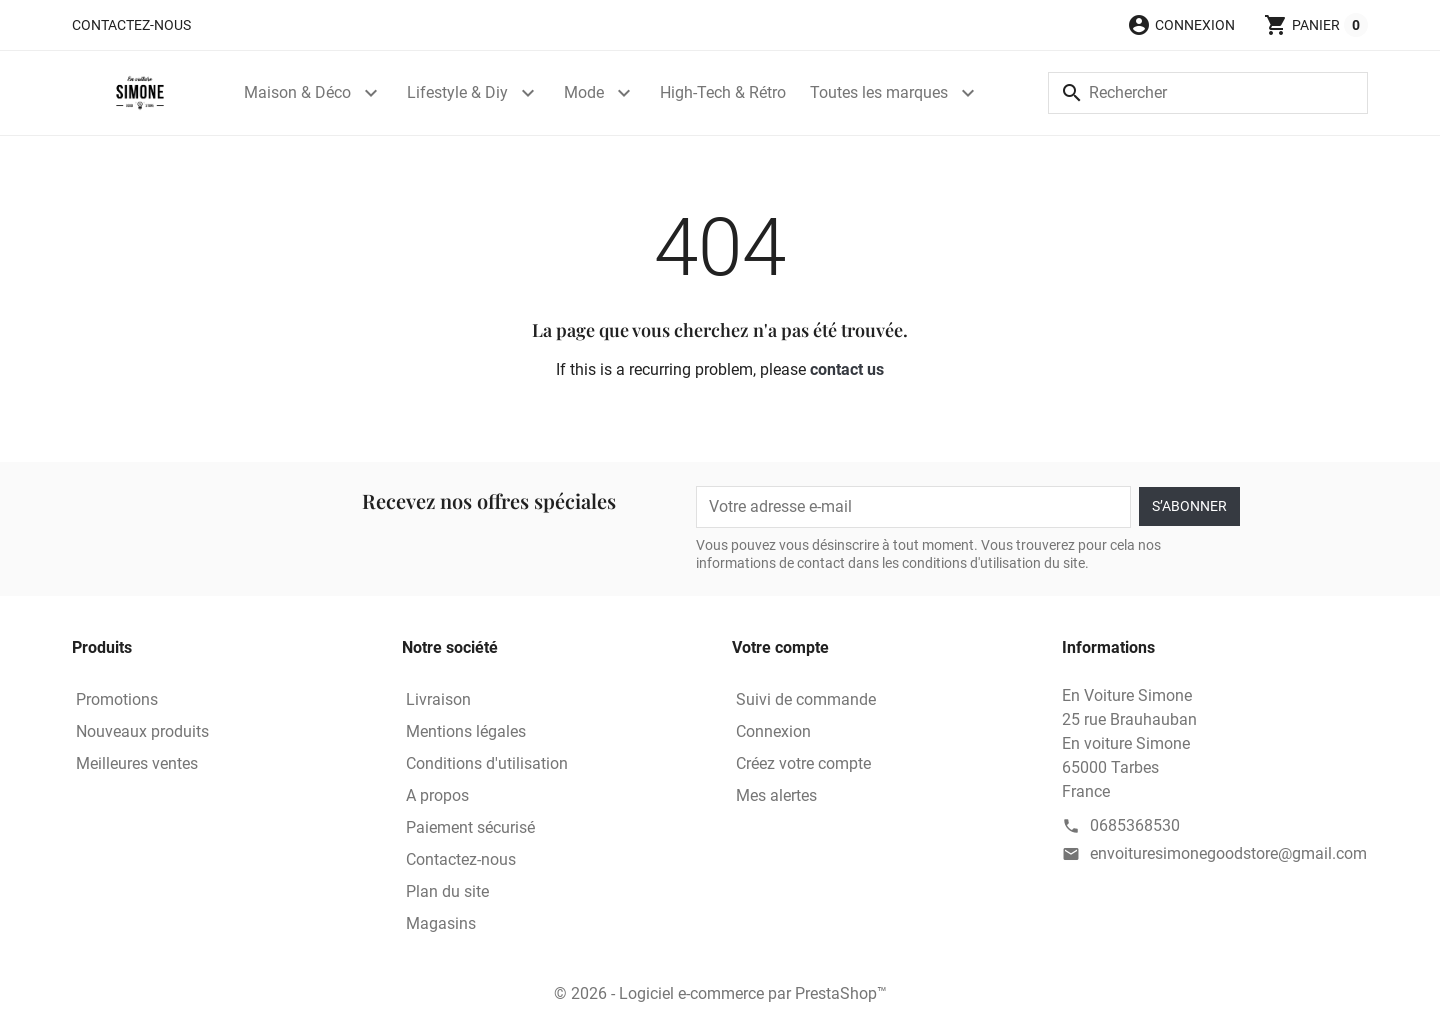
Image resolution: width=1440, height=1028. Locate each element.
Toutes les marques (879, 92)
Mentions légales (466, 731)
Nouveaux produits (142, 731)
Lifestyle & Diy (457, 92)
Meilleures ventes (137, 763)
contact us (847, 369)
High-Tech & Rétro (723, 92)
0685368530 (1135, 825)
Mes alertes (776, 795)
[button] (1181, 25)
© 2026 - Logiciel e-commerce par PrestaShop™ (720, 993)
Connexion (773, 731)
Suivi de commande (806, 699)
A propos (437, 795)
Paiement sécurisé (470, 827)
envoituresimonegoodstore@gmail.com (1228, 853)
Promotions (117, 699)
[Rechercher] (1208, 93)
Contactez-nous (131, 25)
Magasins (441, 923)
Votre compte (780, 647)
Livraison (438, 699)
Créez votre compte (803, 763)
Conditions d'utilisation (487, 763)
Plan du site (447, 891)
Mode (584, 92)
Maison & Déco (297, 92)
